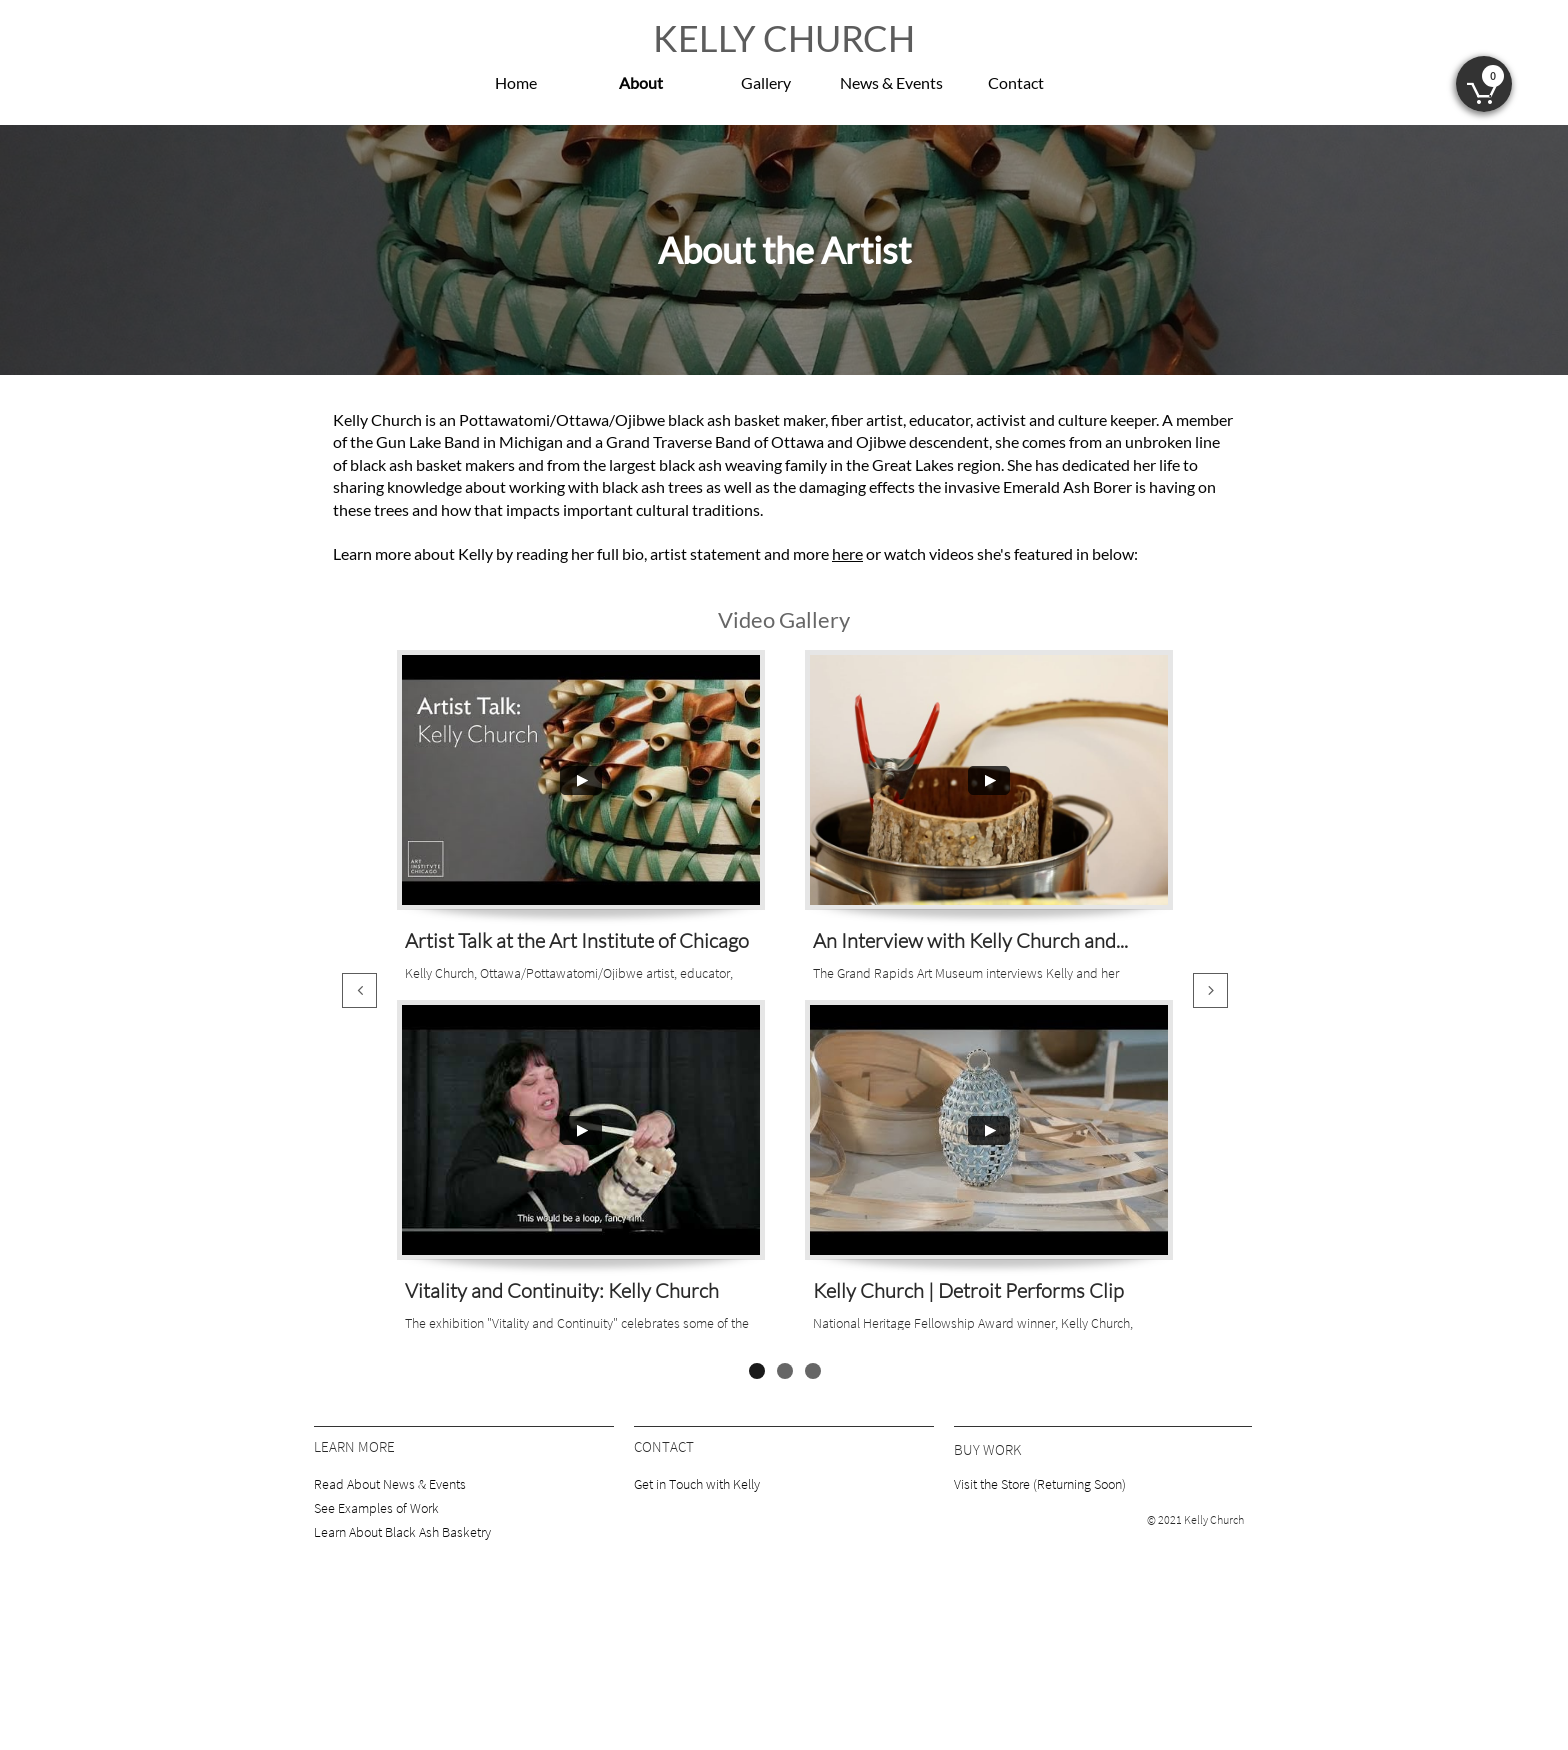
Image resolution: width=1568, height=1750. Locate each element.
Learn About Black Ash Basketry (402, 1532)
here (847, 553)
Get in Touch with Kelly (697, 1484)
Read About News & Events (390, 1484)
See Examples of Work (376, 1508)
